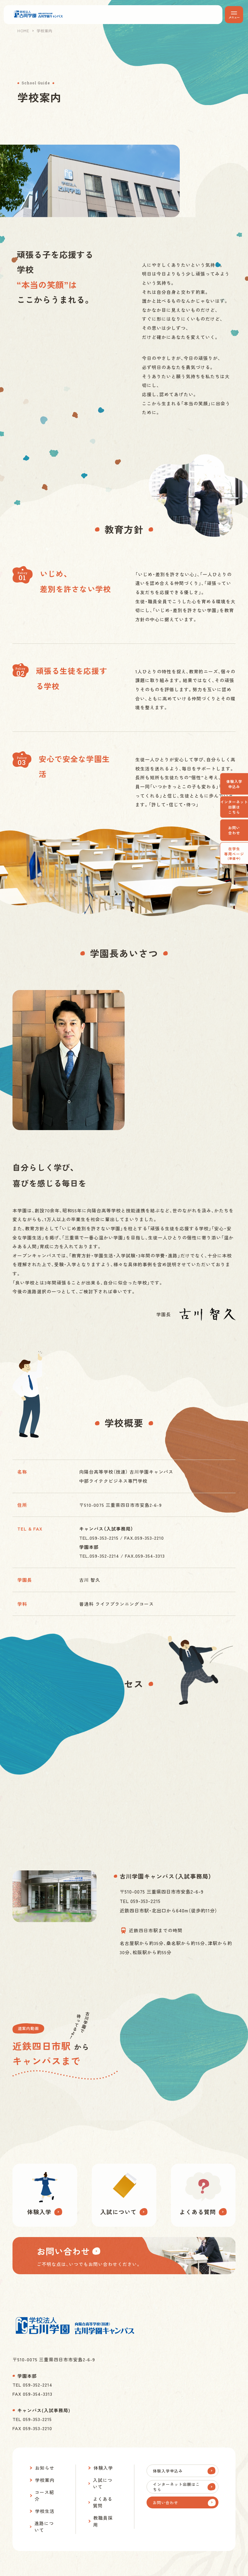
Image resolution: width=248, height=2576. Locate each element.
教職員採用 (103, 2521)
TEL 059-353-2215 (32, 2419)
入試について (102, 2483)
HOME (23, 31)
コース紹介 (44, 2495)
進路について (44, 2526)
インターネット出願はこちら (234, 807)
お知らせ (45, 2468)
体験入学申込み (234, 784)
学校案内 (45, 2480)
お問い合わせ (234, 830)
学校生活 (45, 2511)
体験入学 (103, 2468)
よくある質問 (102, 2502)
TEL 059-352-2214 (32, 2384)
